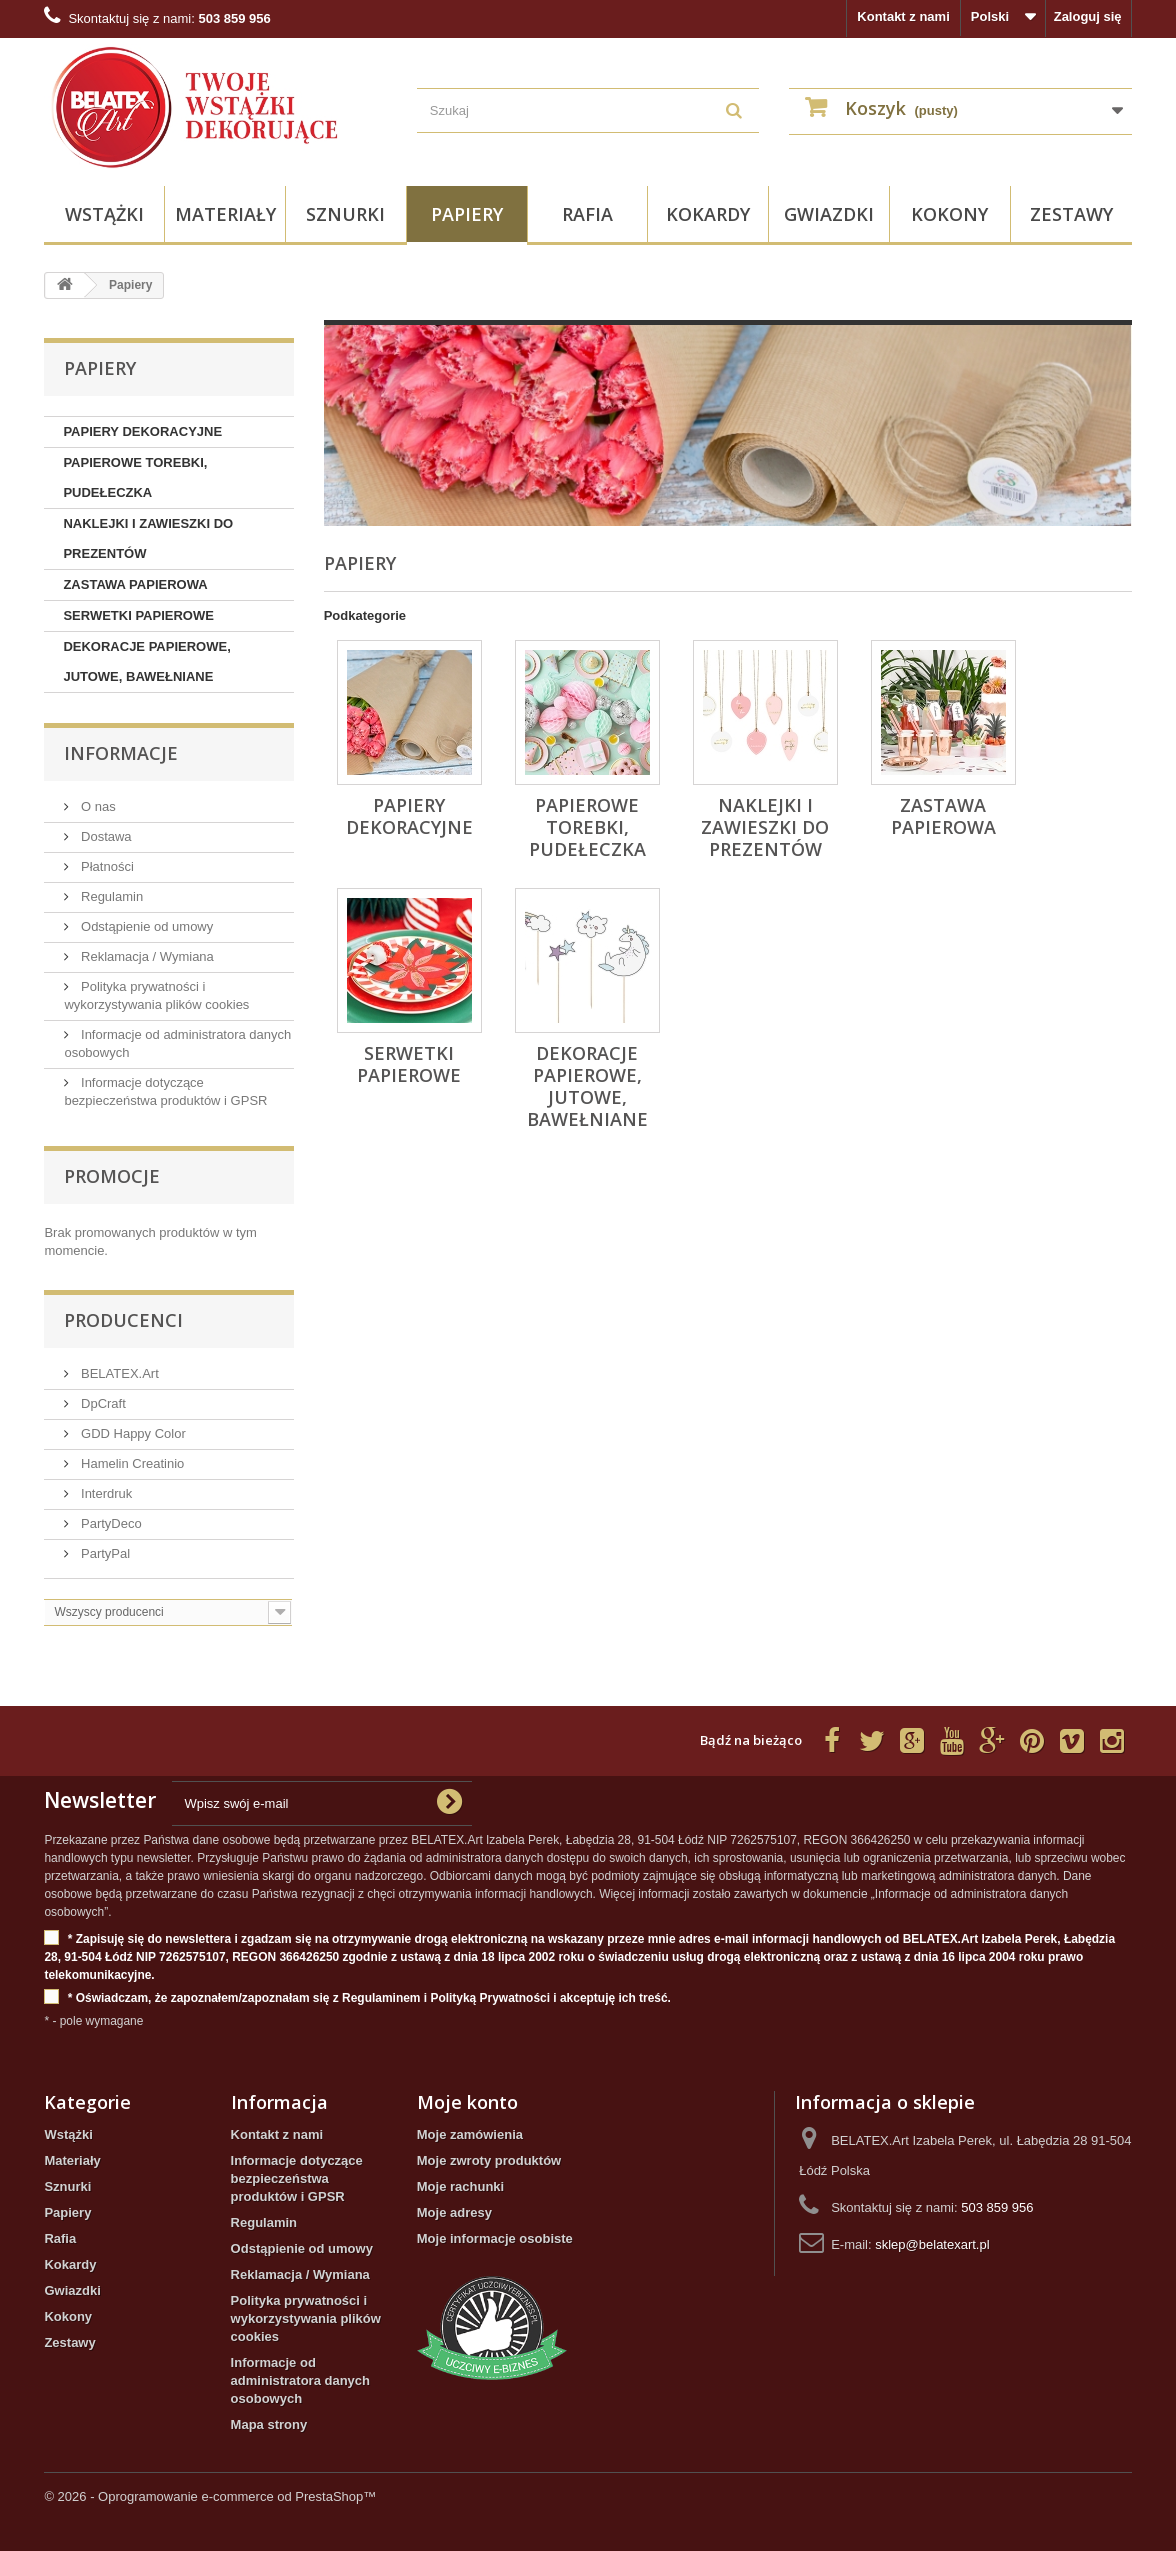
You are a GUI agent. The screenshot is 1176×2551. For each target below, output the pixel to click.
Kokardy (708, 214)
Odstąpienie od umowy (145, 926)
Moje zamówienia (470, 2134)
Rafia (587, 214)
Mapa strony (269, 2424)
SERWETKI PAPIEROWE (138, 615)
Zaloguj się (1088, 16)
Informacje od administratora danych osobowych (300, 2380)
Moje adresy (454, 2212)
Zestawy (1071, 214)
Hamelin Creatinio (130, 1463)
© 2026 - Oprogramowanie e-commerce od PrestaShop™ (210, 2496)
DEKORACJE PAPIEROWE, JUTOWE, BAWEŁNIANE (146, 661)
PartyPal (103, 1553)
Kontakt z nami (903, 16)
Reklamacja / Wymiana (145, 956)
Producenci (123, 1320)
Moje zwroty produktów (489, 2160)
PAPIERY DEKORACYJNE (142, 431)
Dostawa (104, 836)
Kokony (949, 214)
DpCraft (101, 1403)
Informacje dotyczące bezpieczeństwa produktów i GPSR (297, 2178)
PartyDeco (109, 1523)
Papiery (467, 214)
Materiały (225, 214)
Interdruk (104, 1493)
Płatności (105, 866)
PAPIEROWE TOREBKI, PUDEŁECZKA (135, 477)
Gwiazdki (829, 214)
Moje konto (467, 2102)
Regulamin (110, 896)
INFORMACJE (121, 753)
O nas (96, 806)
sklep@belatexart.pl (932, 2244)
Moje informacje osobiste (495, 2238)
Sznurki (345, 214)
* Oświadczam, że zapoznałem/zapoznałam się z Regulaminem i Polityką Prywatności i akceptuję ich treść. (357, 1998)
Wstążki (104, 214)
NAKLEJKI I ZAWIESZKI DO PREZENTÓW (148, 538)
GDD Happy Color (131, 1433)
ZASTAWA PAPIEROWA (135, 584)
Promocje (112, 1176)
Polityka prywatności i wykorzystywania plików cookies (306, 2318)
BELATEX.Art (117, 1373)
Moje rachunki (460, 2186)
